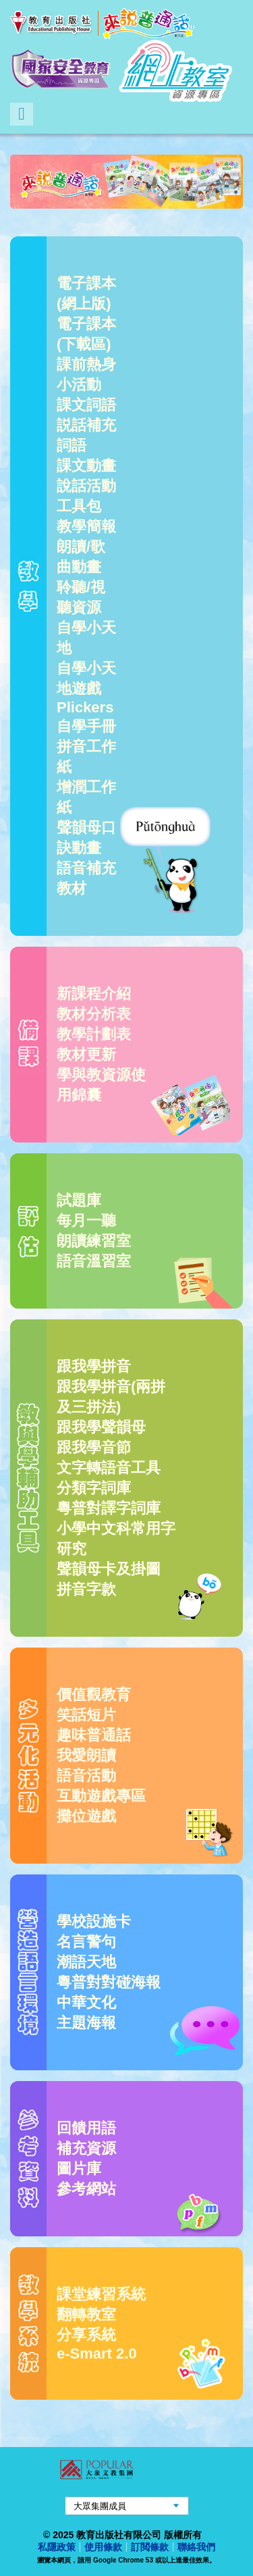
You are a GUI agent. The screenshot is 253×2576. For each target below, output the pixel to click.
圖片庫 (79, 2168)
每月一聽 (86, 1220)
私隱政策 (57, 2547)
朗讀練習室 (94, 1240)
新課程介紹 (94, 993)
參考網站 (86, 2188)
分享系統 (86, 2334)
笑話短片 (86, 1714)
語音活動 (86, 1775)
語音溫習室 (94, 1261)
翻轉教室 (86, 2314)
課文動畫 (86, 465)
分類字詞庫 (94, 1487)
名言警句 (86, 1941)
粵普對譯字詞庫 (109, 1508)
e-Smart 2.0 (97, 2353)
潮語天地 (86, 1961)
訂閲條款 (150, 2547)
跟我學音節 (94, 1447)
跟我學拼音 (94, 1366)
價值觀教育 (94, 1694)
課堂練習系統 (101, 2294)
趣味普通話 (94, 1735)
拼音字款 (86, 1589)
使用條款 (103, 2547)
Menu (21, 114)
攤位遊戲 (86, 1816)
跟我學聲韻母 (101, 1427)
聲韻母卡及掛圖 (109, 1568)
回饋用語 (86, 2128)
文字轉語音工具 (109, 1467)
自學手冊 (86, 726)
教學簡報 (86, 526)
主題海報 (86, 2022)
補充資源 (86, 2148)
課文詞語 (86, 404)
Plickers (85, 707)
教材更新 (86, 1054)
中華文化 (86, 2002)
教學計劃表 (94, 1034)
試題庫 (79, 1200)
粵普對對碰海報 (109, 1982)
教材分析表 (94, 1013)
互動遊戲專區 (101, 1795)
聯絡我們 (196, 2547)
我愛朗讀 (86, 1755)
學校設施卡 (94, 1921)
